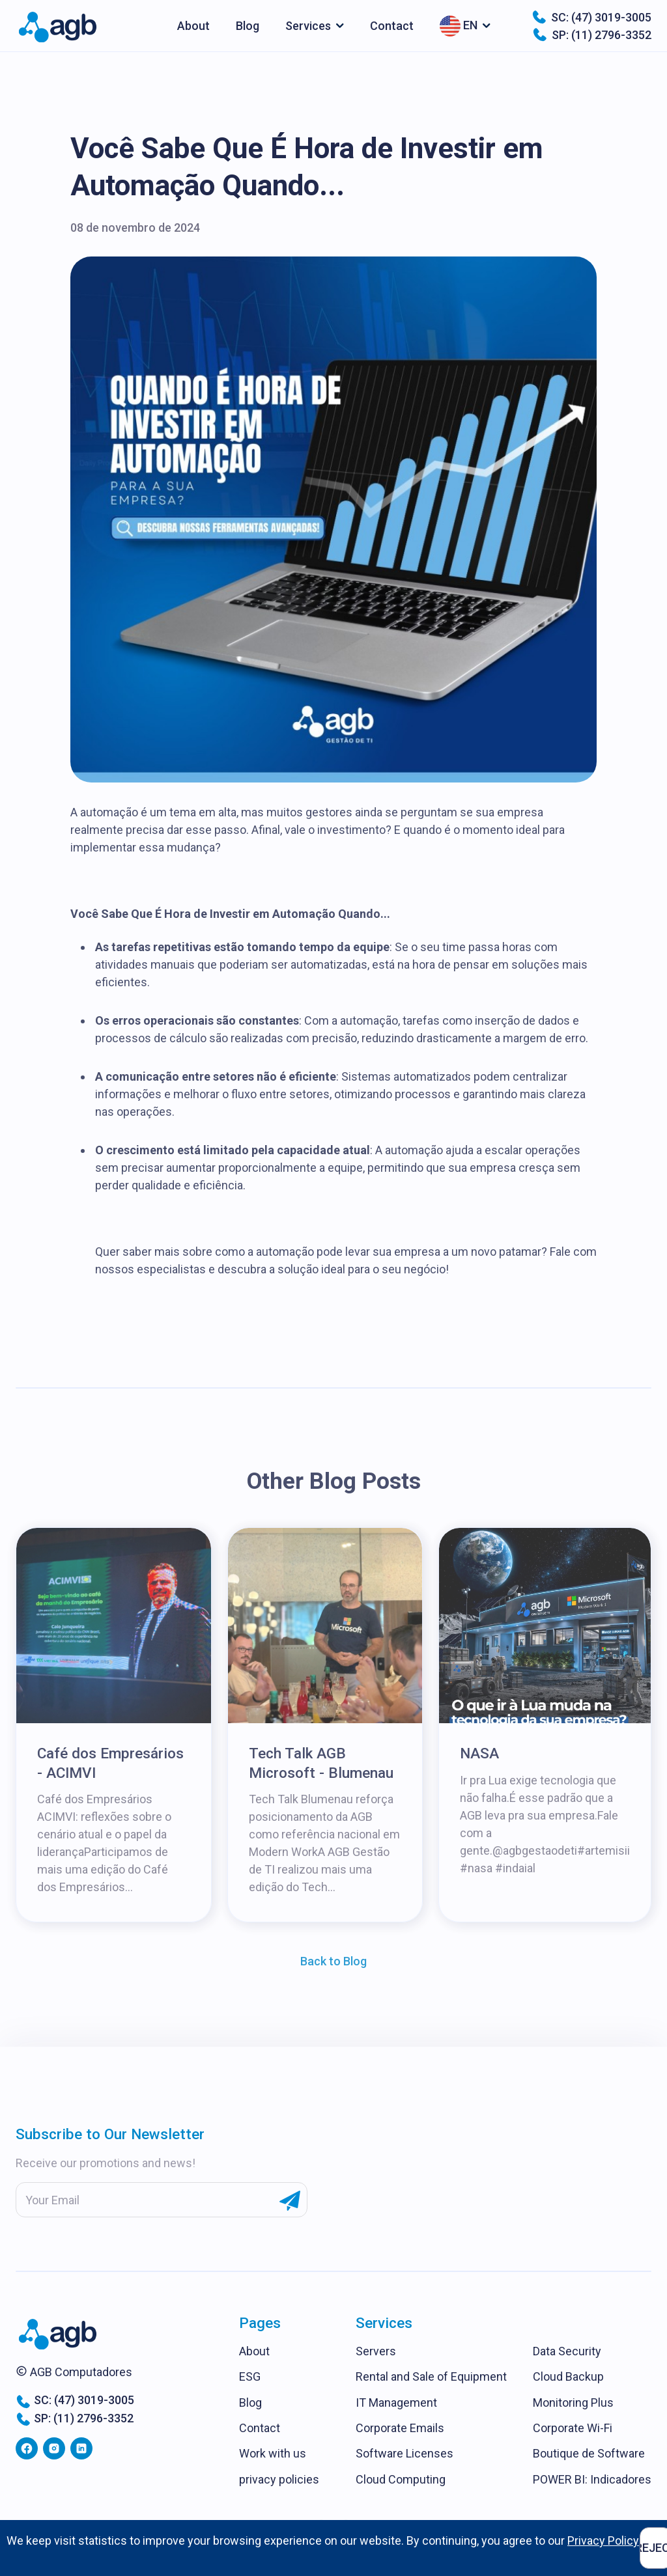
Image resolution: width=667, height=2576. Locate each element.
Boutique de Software (589, 2453)
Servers (376, 2351)
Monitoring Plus (573, 2402)
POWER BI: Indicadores (592, 2479)
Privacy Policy (603, 2540)
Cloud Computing (401, 2479)
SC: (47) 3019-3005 (591, 17)
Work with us (272, 2453)
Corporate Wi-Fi (572, 2428)
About (193, 26)
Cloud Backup (568, 2376)
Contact (392, 26)
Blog (247, 26)
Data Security (567, 2351)
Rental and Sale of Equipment (431, 2376)
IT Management (396, 2402)
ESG (250, 2376)
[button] (314, 25)
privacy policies (279, 2479)
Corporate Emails (400, 2428)
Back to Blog (333, 1961)
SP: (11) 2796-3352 (591, 34)
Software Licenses (404, 2453)
